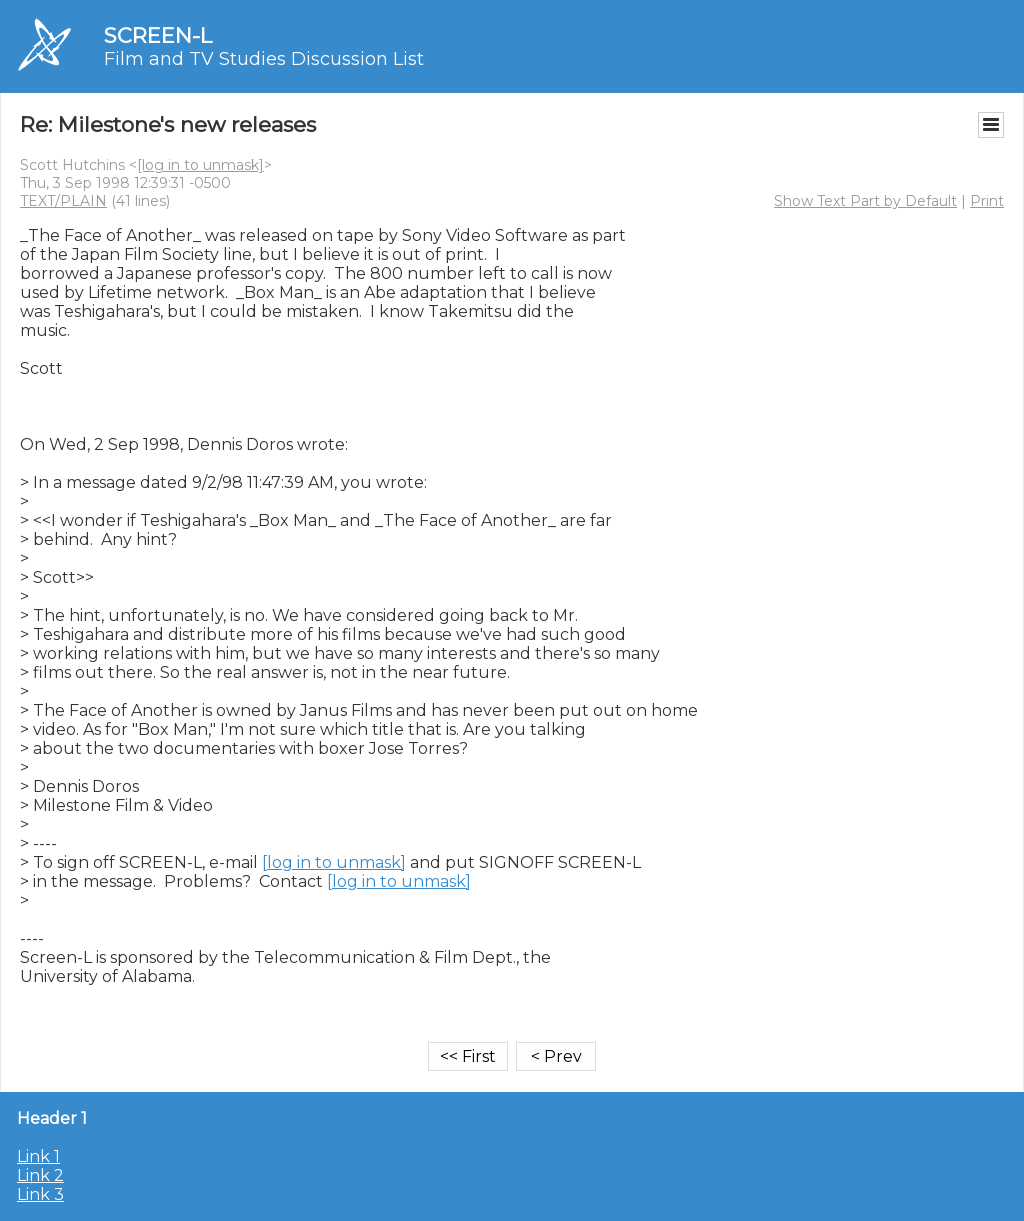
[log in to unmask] (200, 165)
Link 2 (40, 1175)
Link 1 (38, 1156)
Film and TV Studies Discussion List (264, 59)
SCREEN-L (158, 35)
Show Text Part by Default (865, 201)
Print (987, 201)
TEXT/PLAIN (63, 201)
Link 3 (40, 1194)
